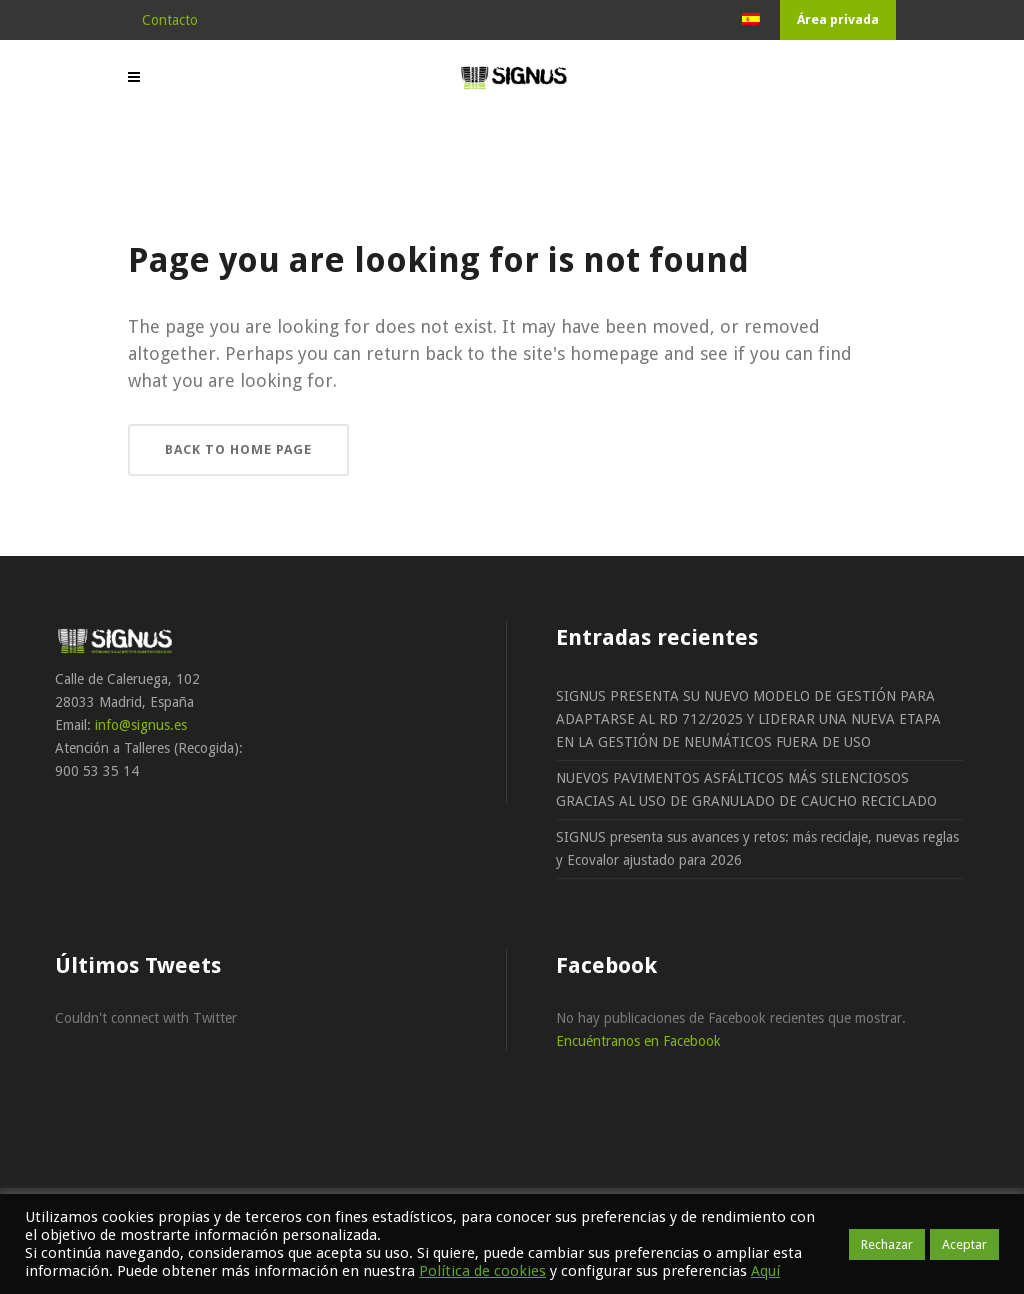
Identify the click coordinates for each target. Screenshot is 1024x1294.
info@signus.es (141, 725)
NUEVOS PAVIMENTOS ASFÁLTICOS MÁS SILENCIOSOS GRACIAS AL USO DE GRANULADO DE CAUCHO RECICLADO (746, 789)
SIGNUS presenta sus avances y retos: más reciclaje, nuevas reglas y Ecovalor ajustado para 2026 (757, 848)
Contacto (170, 20)
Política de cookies (482, 1271)
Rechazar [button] (887, 1244)
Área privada (838, 19)
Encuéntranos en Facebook (638, 1041)
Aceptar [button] (964, 1244)
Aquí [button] (765, 1271)
